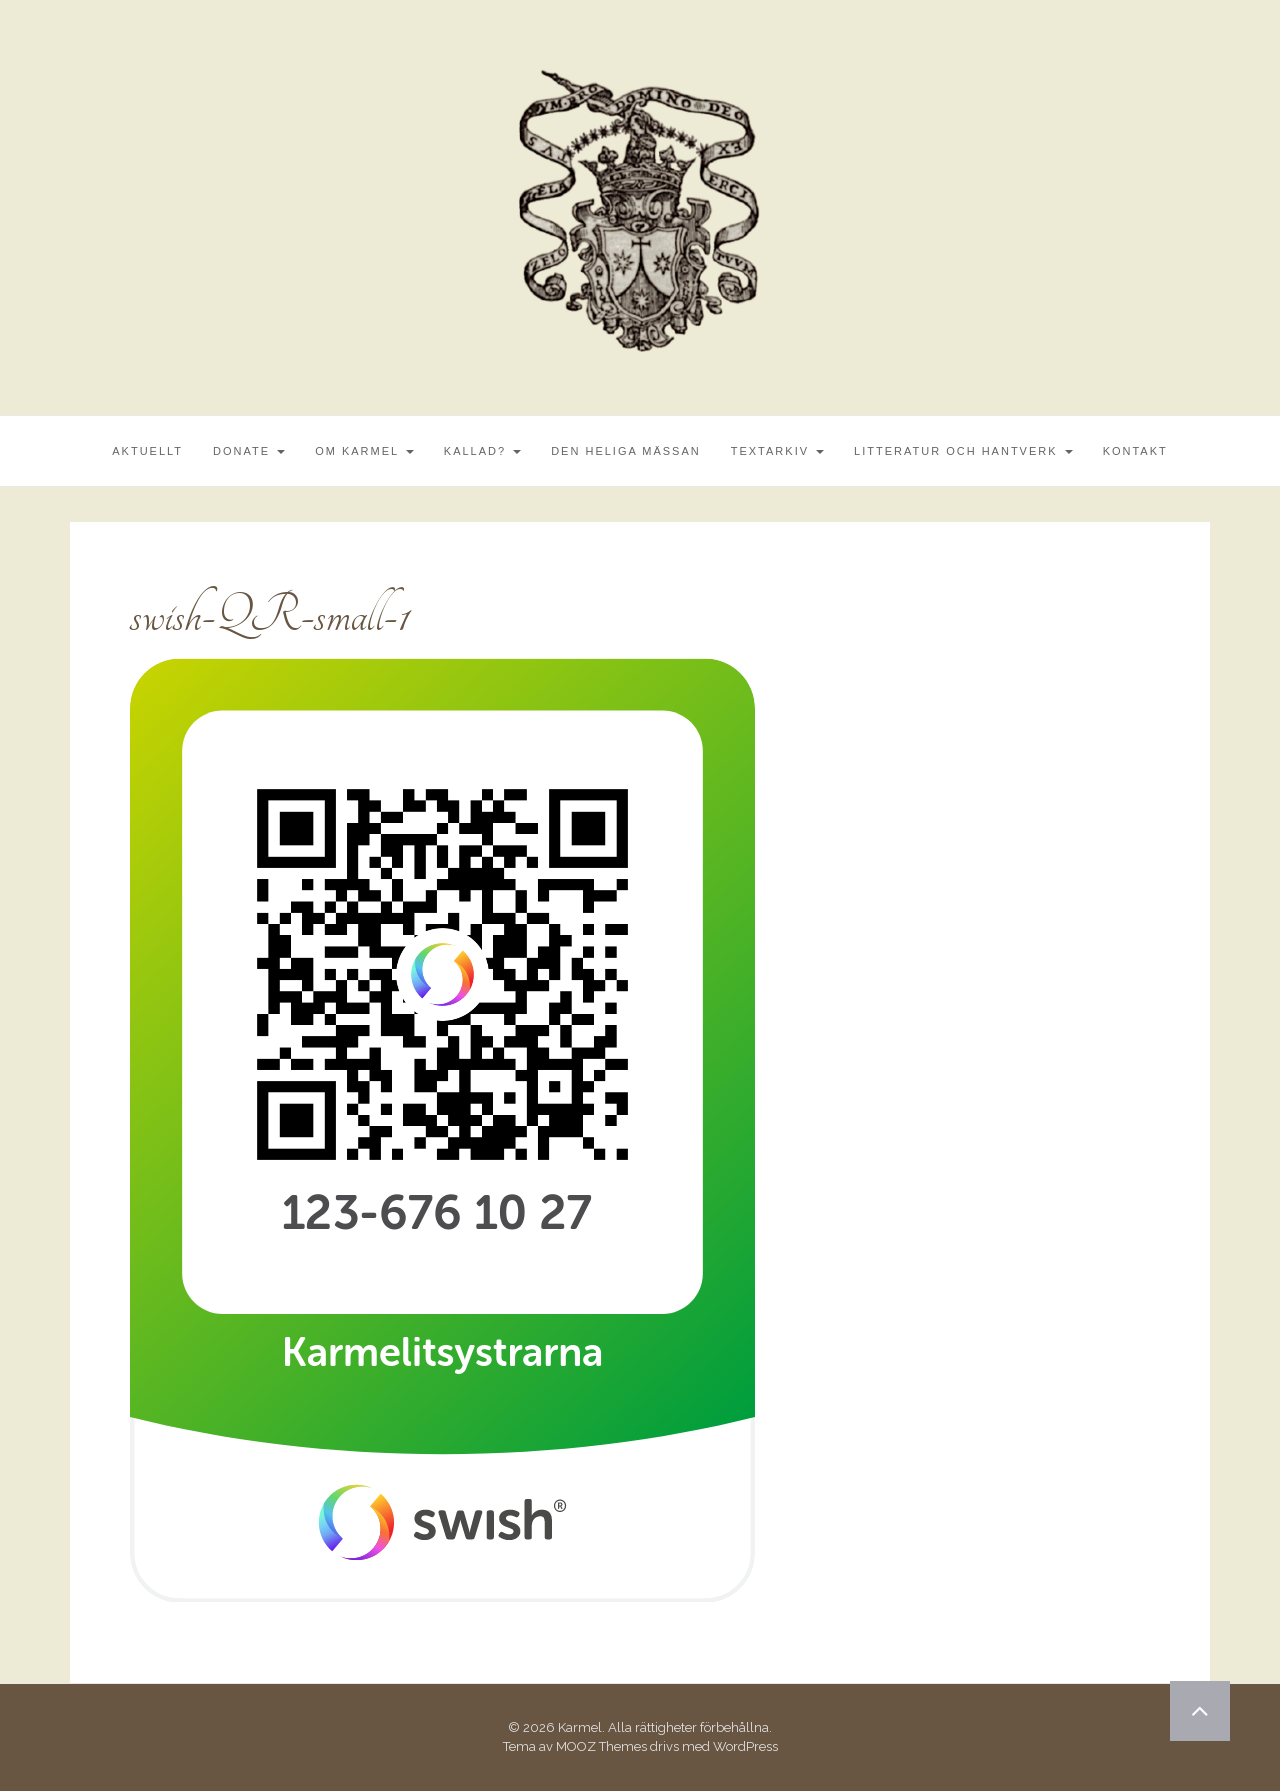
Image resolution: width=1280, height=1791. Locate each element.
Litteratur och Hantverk (963, 451)
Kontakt (1135, 451)
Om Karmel (364, 451)
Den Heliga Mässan (626, 451)
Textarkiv (777, 451)
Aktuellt (147, 451)
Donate (249, 451)
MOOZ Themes (601, 1746)
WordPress (745, 1746)
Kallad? (482, 451)
